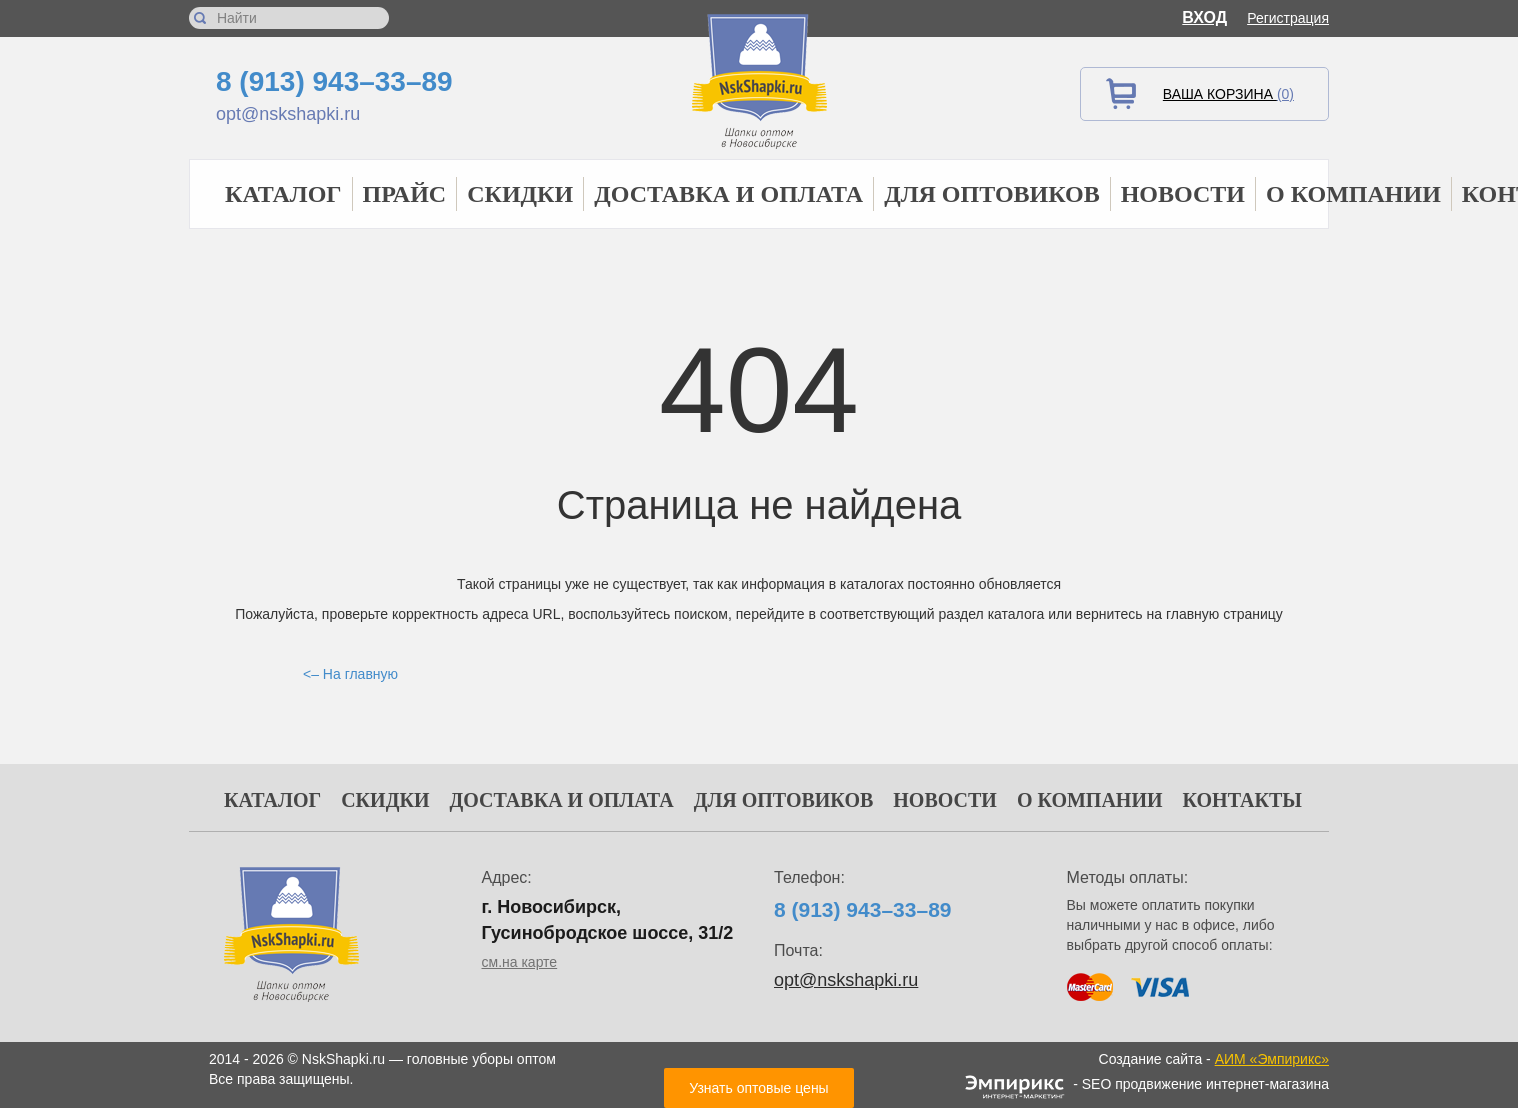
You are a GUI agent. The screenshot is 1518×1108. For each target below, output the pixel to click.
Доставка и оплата (728, 194)
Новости (1183, 194)
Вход (1204, 17)
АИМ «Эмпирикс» (1272, 1059)
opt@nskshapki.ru (288, 114)
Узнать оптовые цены (758, 1088)
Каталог (283, 194)
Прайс (405, 194)
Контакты (1242, 800)
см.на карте (520, 962)
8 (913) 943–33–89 (334, 81)
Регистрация (1288, 18)
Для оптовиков (992, 194)
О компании (1353, 194)
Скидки (520, 194)
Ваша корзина (1228, 94)
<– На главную (350, 674)
